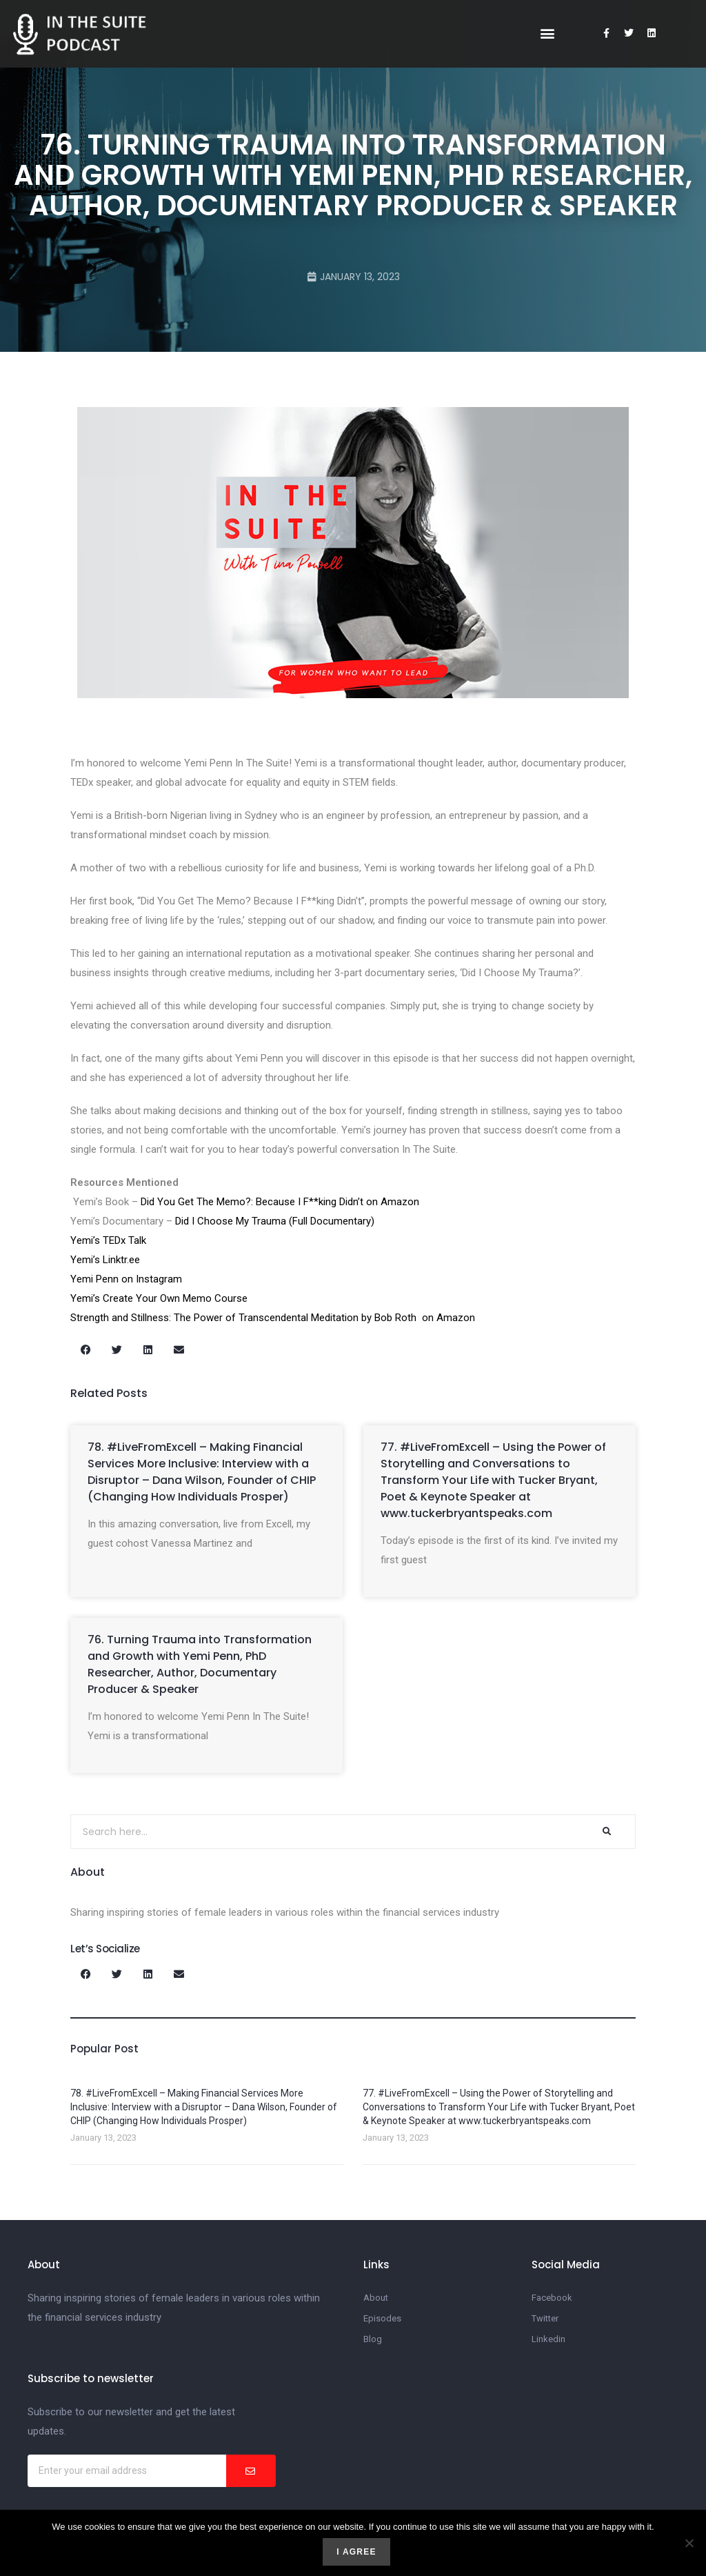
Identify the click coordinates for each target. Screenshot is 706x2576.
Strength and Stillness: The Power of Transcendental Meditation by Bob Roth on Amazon (274, 1317)
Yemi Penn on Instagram (126, 1279)
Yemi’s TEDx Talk (108, 1240)
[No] (689, 2543)
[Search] (606, 1831)
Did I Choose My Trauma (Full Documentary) (274, 1221)
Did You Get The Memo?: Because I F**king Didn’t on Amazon (280, 1202)
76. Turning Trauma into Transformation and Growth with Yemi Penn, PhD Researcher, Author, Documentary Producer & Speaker (200, 1664)
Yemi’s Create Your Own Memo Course (159, 1298)
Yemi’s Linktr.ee (109, 1260)
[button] (547, 32)
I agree (356, 2552)
